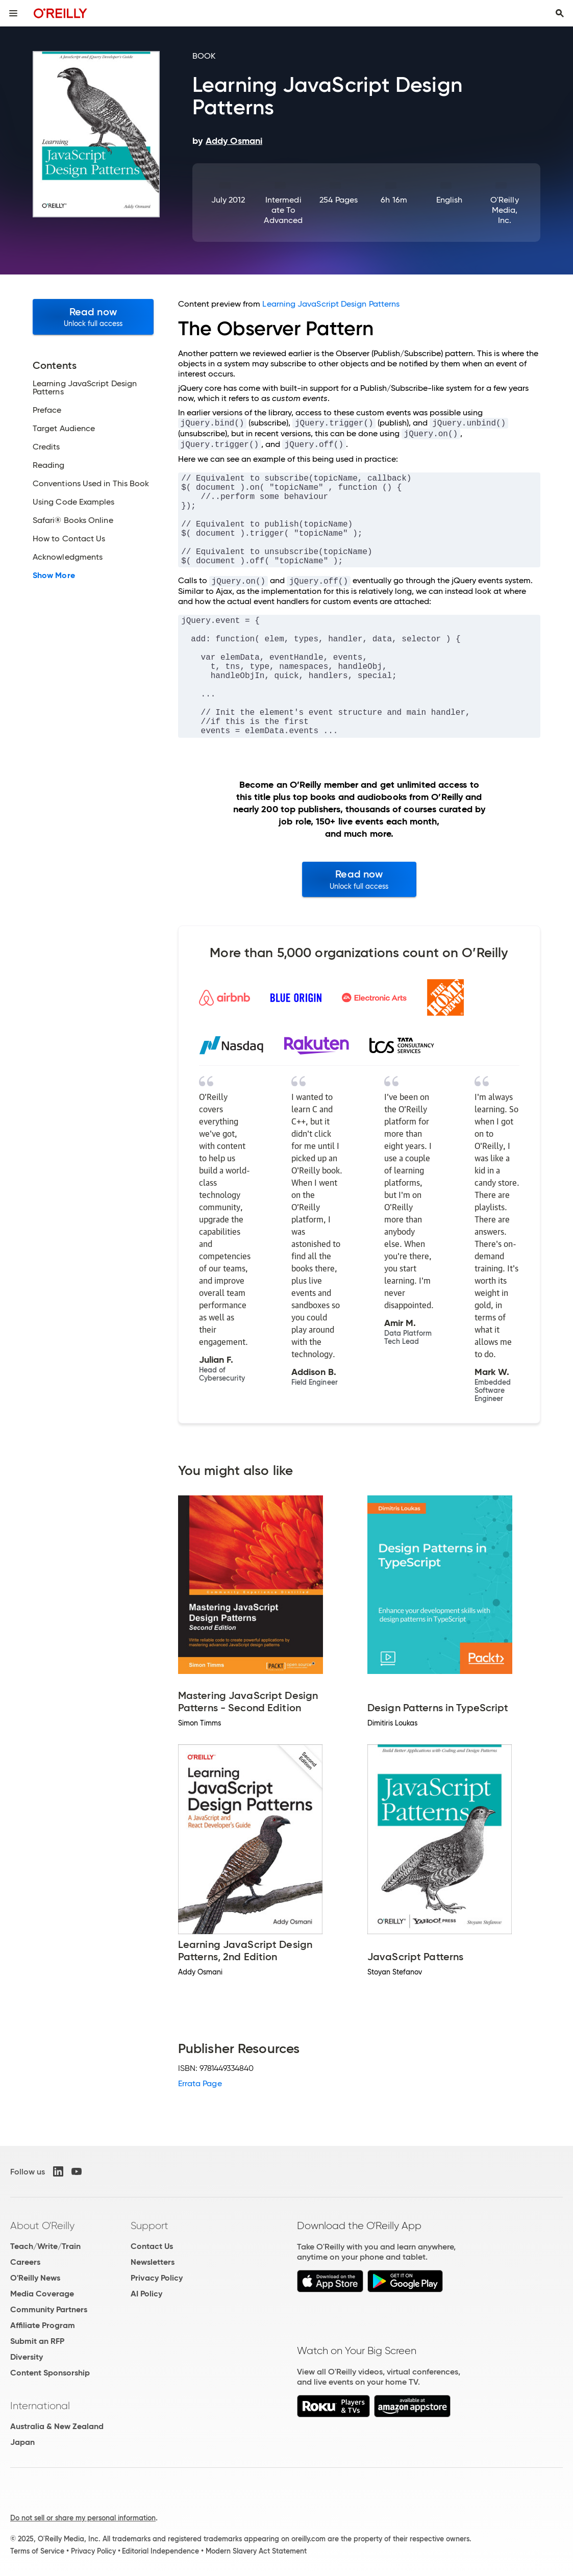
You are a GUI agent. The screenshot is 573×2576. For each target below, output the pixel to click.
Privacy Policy (157, 2277)
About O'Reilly (42, 2225)
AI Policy (146, 2293)
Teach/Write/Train (45, 2246)
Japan (22, 2442)
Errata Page (200, 2083)
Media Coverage (42, 2293)
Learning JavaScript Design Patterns (331, 304)
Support (149, 2225)
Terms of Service (37, 2551)
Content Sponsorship (50, 2372)
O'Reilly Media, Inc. (504, 210)
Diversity (26, 2357)
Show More (54, 575)
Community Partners (48, 2309)
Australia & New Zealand (57, 2426)
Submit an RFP (37, 2341)
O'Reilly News (35, 2277)
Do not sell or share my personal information (83, 2517)
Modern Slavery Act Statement (256, 2551)
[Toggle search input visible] (559, 13)
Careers (25, 2262)
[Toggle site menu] (13, 13)
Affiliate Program (42, 2325)
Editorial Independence (160, 2551)
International (40, 2405)
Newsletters (153, 2262)
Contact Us (152, 2246)
